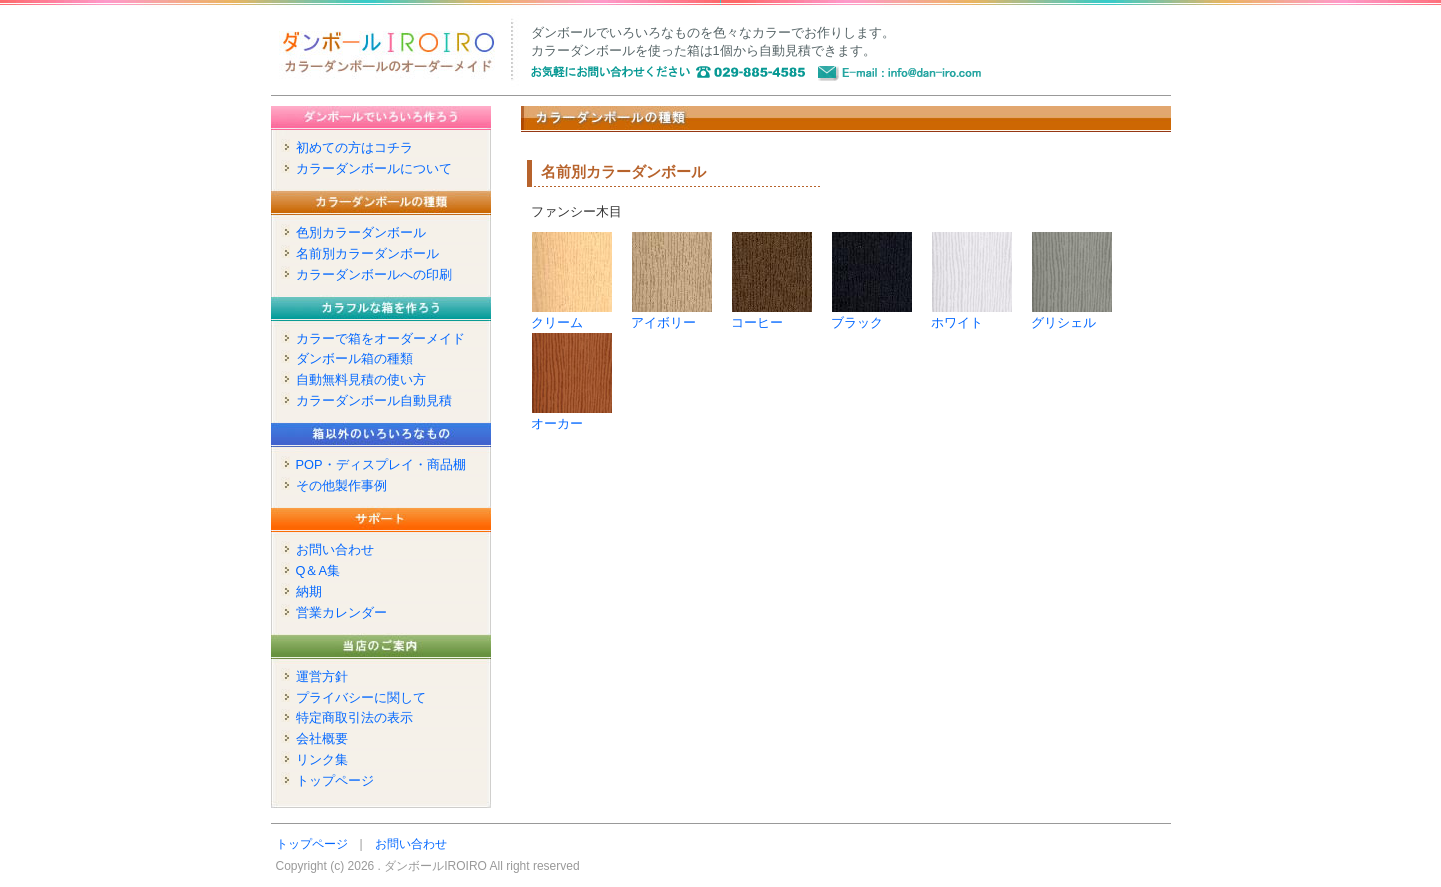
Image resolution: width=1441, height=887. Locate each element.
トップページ (335, 780)
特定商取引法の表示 (354, 717)
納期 (309, 591)
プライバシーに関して (361, 697)
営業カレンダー (341, 612)
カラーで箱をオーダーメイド (380, 338)
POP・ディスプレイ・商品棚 (381, 464)
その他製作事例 (341, 485)
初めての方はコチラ (354, 147)
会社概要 (322, 738)
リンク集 (322, 759)
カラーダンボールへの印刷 (374, 274)
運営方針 (322, 676)
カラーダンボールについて (374, 168)
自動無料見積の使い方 (361, 379)
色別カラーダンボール (361, 232)
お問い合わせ (335, 549)
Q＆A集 (318, 570)
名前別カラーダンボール (367, 253)
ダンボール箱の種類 (354, 358)
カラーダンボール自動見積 (374, 400)
